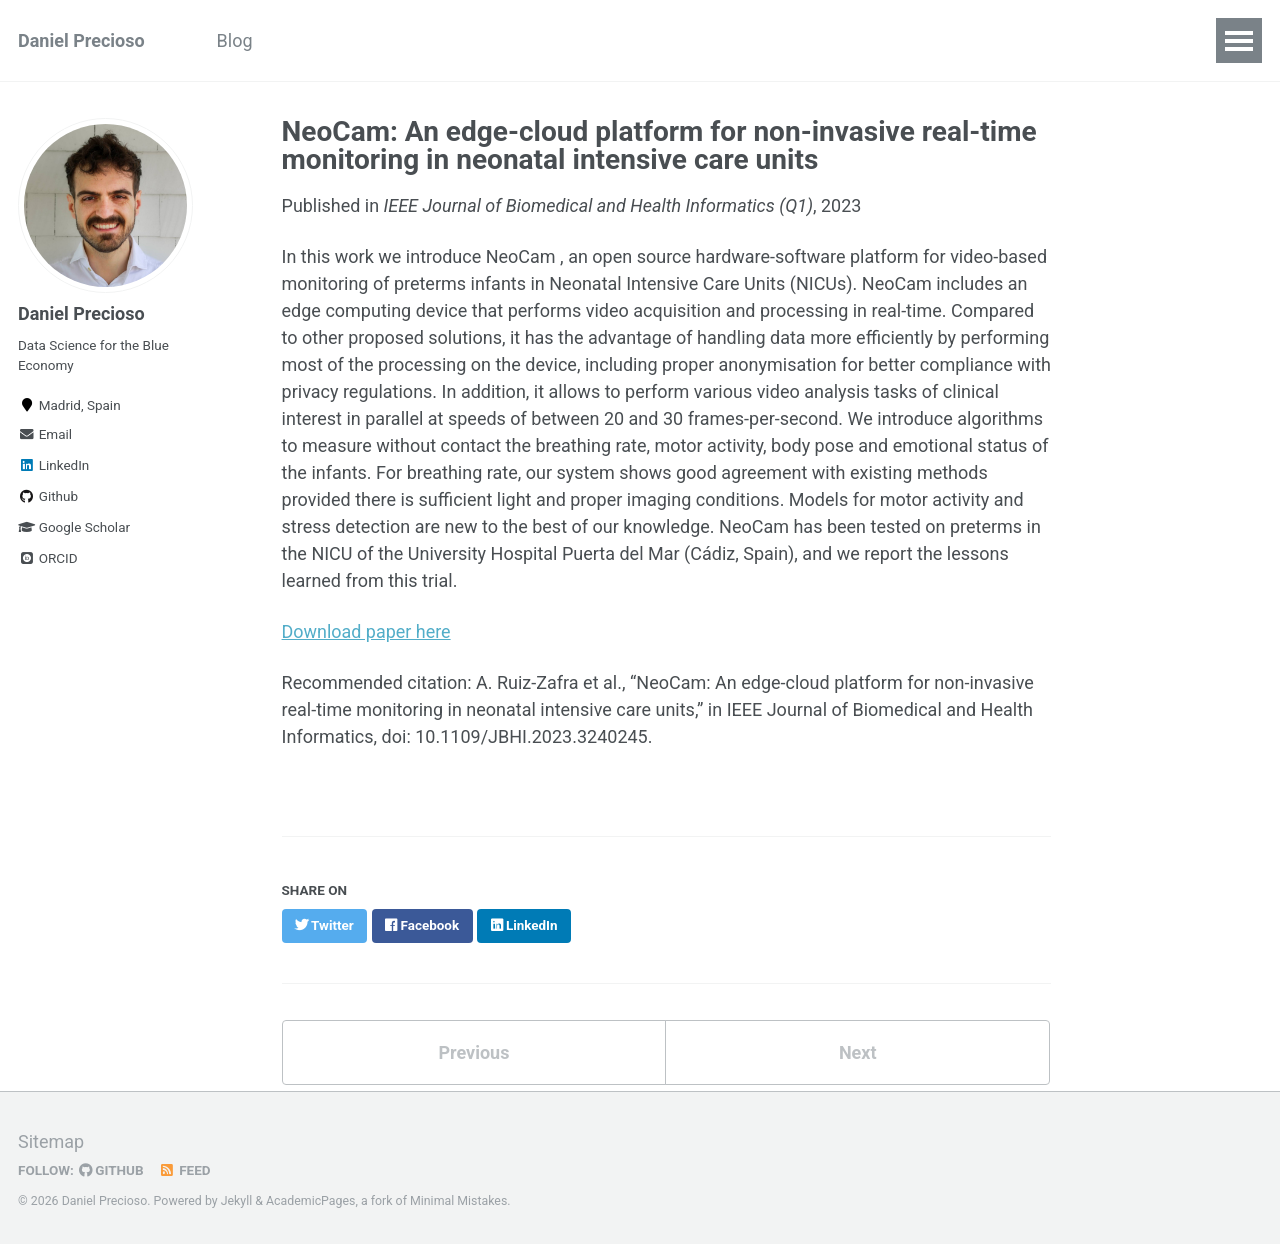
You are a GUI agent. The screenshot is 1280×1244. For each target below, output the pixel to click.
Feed (185, 1168)
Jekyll (237, 1199)
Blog (235, 40)
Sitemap (51, 1139)
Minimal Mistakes (458, 1199)
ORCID (48, 558)
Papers (317, 40)
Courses (516, 40)
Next (858, 1049)
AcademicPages (310, 1199)
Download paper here (367, 630)
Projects (414, 40)
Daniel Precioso (81, 40)
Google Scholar (74, 527)
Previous (473, 1049)
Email (45, 434)
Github (48, 496)
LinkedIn (53, 465)
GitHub (111, 1168)
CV (596, 40)
